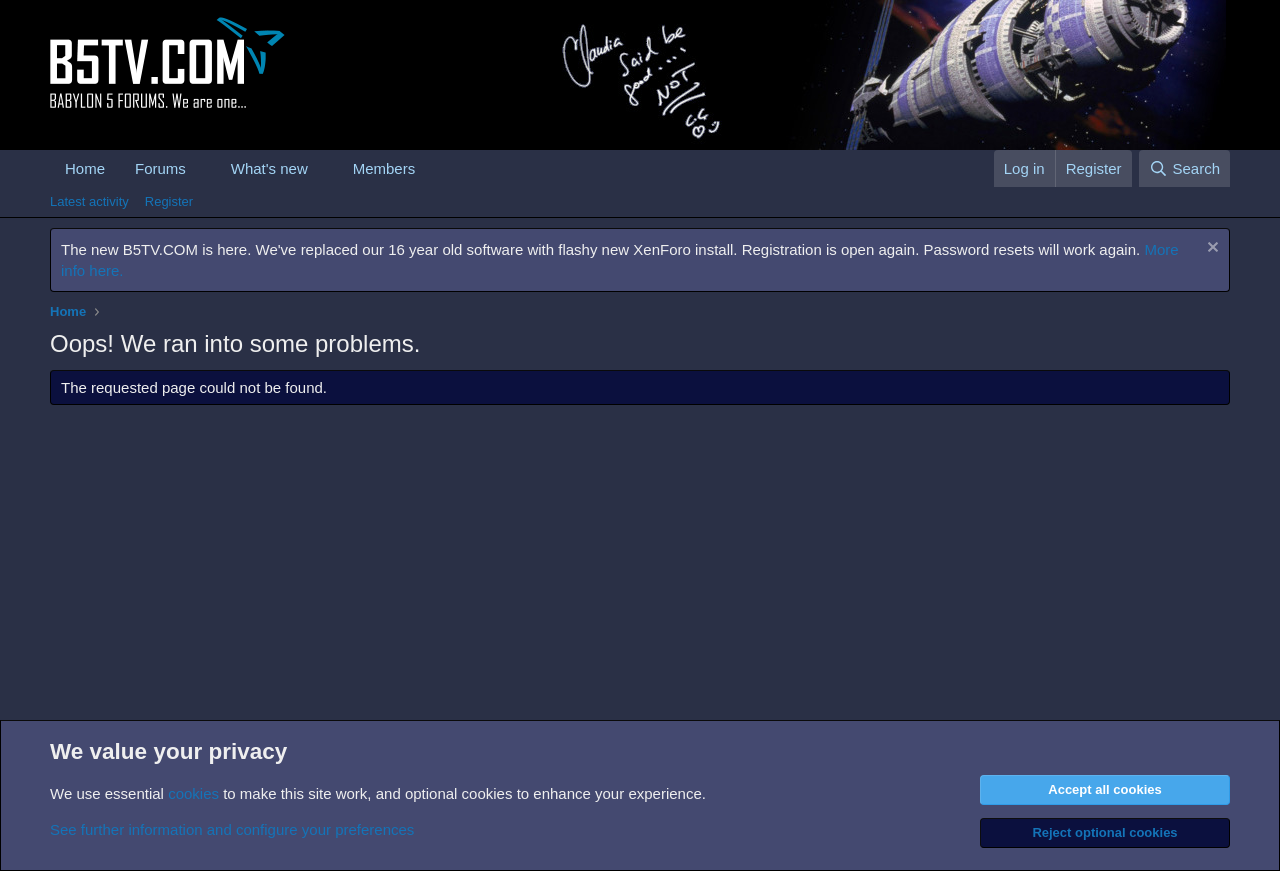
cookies (193, 793)
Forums (160, 168)
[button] (202, 168)
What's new (269, 168)
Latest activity (89, 201)
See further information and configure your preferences (232, 829)
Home (85, 168)
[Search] (1184, 168)
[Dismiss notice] (1210, 249)
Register (169, 201)
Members (384, 168)
